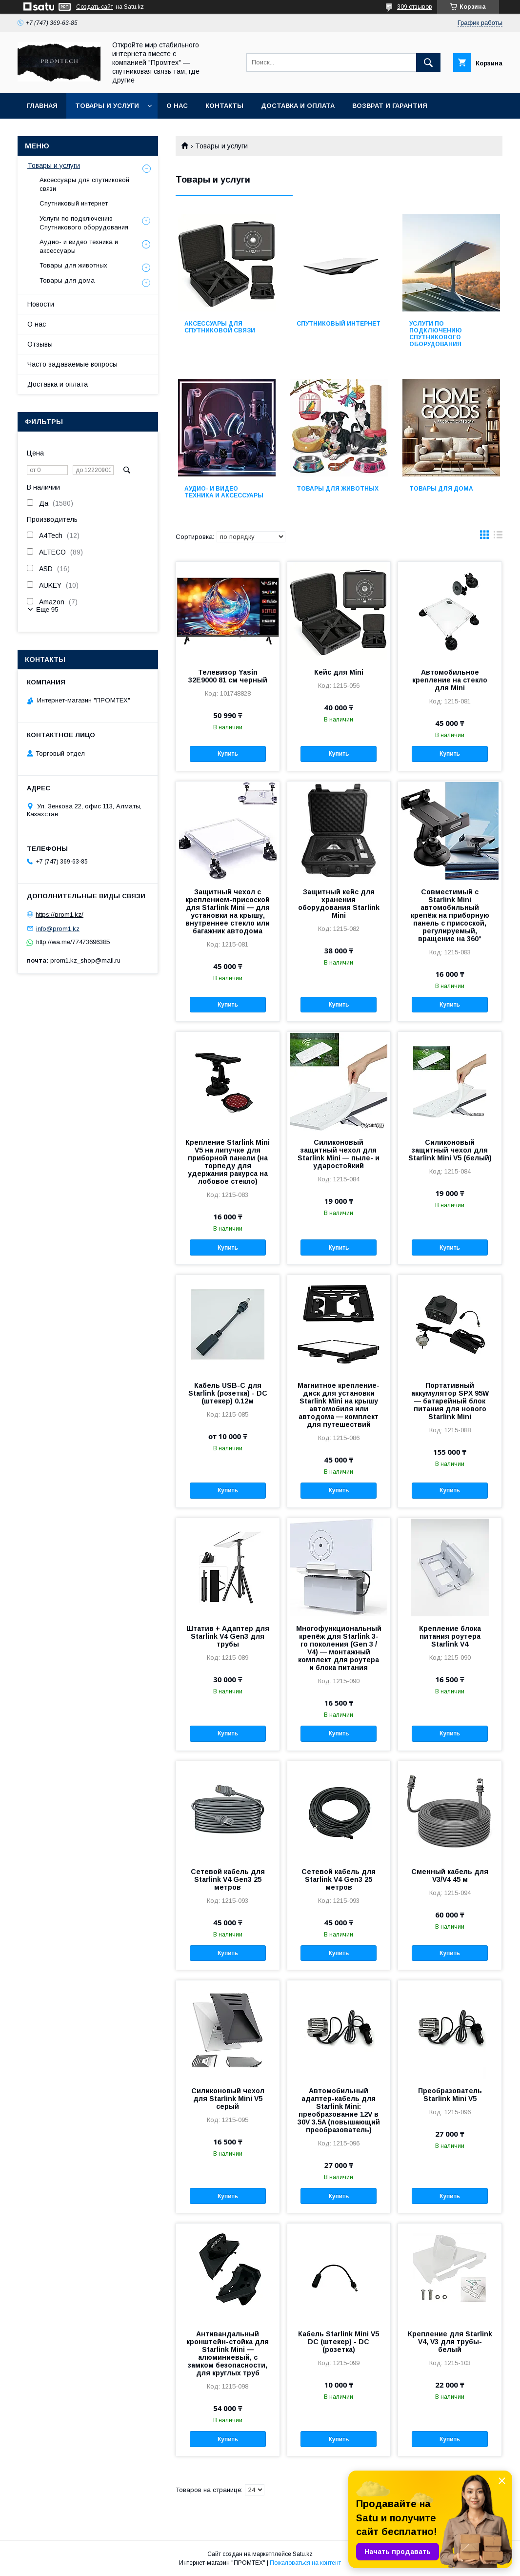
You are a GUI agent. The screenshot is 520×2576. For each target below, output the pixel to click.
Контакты (224, 105)
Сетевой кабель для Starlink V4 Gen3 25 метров (228, 1879)
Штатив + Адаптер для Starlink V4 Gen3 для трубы (227, 1636)
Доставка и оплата (298, 105)
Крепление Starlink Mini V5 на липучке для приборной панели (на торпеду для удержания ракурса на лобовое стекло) (227, 1161)
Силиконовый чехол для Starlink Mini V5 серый (227, 2098)
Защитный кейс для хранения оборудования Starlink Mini (339, 903)
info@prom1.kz (58, 928)
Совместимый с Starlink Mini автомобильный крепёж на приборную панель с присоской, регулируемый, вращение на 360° (450, 915)
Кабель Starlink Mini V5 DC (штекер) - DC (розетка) (338, 2341)
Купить (228, 753)
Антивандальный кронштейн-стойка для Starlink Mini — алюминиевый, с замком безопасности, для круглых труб (227, 2353)
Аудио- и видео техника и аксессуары (223, 492)
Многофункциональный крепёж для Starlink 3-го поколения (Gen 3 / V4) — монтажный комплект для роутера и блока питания (338, 1648)
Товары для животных (338, 488)
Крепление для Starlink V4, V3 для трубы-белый (450, 2341)
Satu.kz (303, 2554)
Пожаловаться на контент (305, 2562)
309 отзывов (414, 6)
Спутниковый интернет (338, 323)
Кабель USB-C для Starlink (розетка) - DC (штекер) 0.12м (227, 1393)
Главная (42, 105)
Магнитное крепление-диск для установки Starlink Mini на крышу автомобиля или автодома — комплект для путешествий (339, 1404)
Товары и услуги (107, 105)
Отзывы (40, 344)
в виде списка (498, 537)
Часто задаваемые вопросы (72, 364)
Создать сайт (94, 6)
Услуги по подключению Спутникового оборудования (435, 334)
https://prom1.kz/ (59, 914)
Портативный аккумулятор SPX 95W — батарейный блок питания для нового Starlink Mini (450, 1401)
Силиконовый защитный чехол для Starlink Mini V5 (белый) (450, 1150)
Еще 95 (47, 609)
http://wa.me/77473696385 (73, 942)
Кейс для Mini (338, 672)
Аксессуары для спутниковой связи (219, 327)
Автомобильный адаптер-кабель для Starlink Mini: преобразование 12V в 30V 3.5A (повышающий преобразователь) (339, 2110)
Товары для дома (441, 488)
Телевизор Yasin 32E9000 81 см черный (227, 676)
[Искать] (428, 62)
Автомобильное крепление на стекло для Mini (449, 680)
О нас (177, 105)
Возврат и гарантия (389, 105)
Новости (40, 304)
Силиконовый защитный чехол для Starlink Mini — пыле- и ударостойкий (339, 1154)
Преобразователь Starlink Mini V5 (450, 2094)
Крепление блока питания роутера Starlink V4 (450, 1636)
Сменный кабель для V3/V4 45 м (449, 1875)
